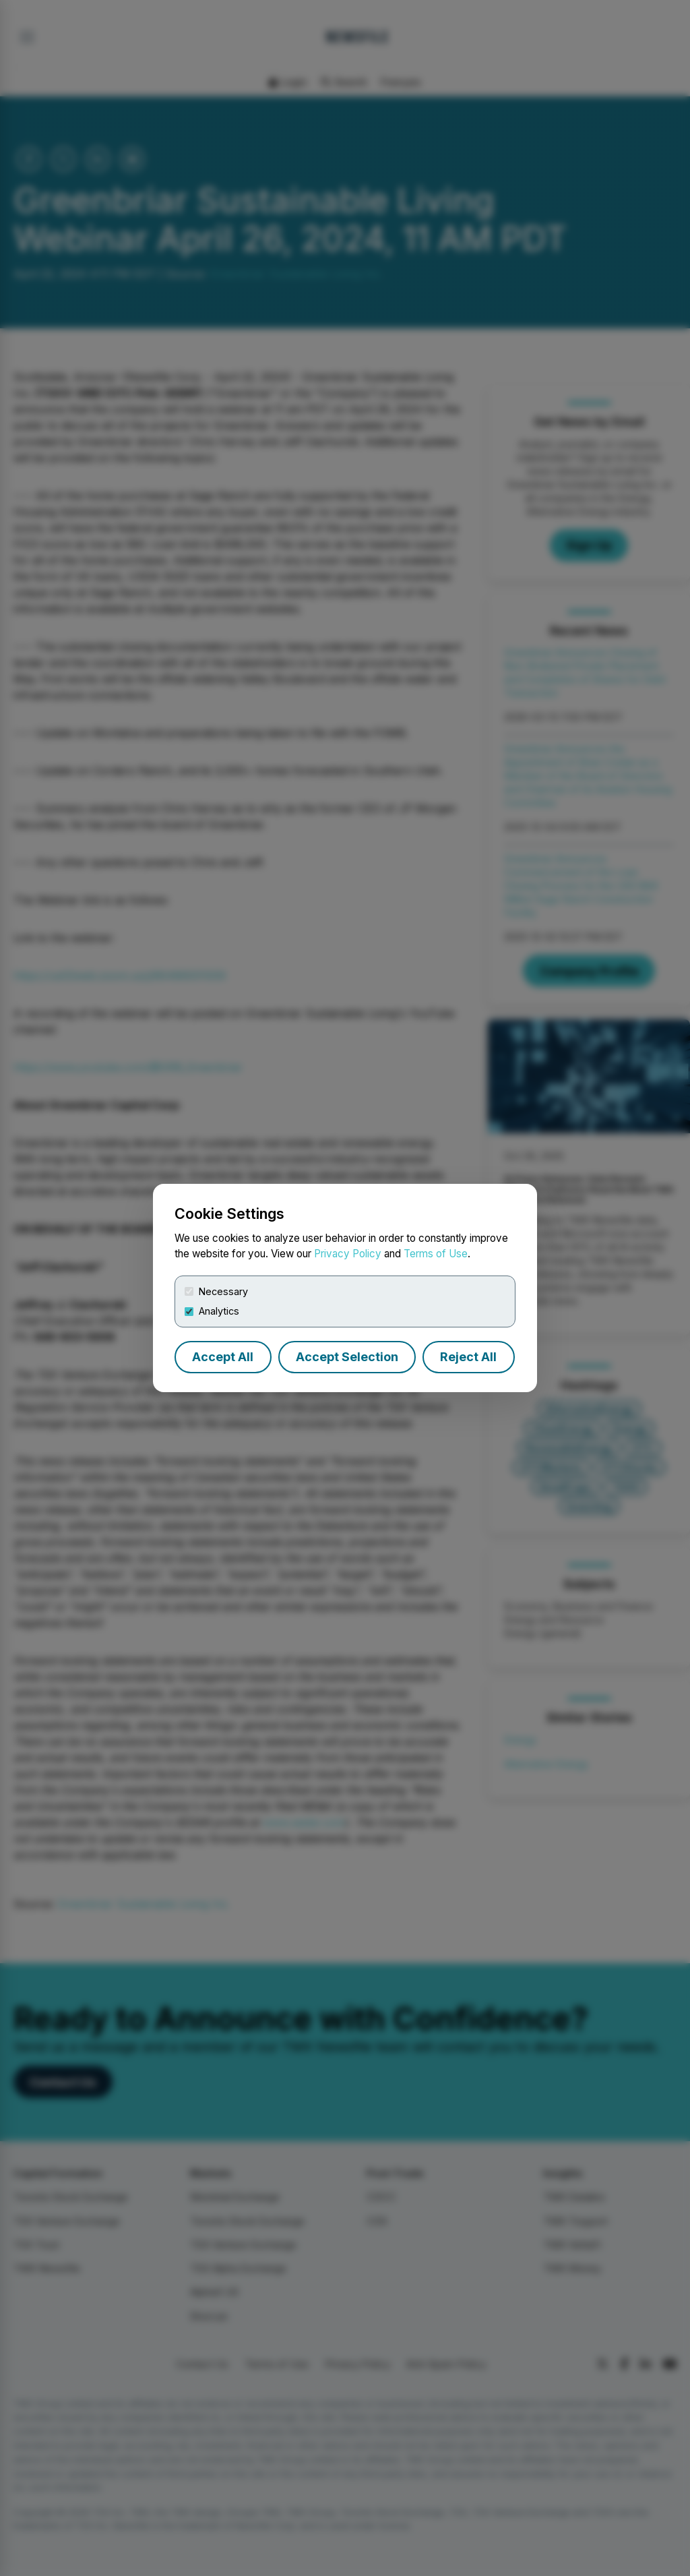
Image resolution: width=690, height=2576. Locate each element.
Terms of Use (436, 1253)
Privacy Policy (347, 1253)
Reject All (468, 1357)
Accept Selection (347, 1357)
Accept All (222, 1357)
